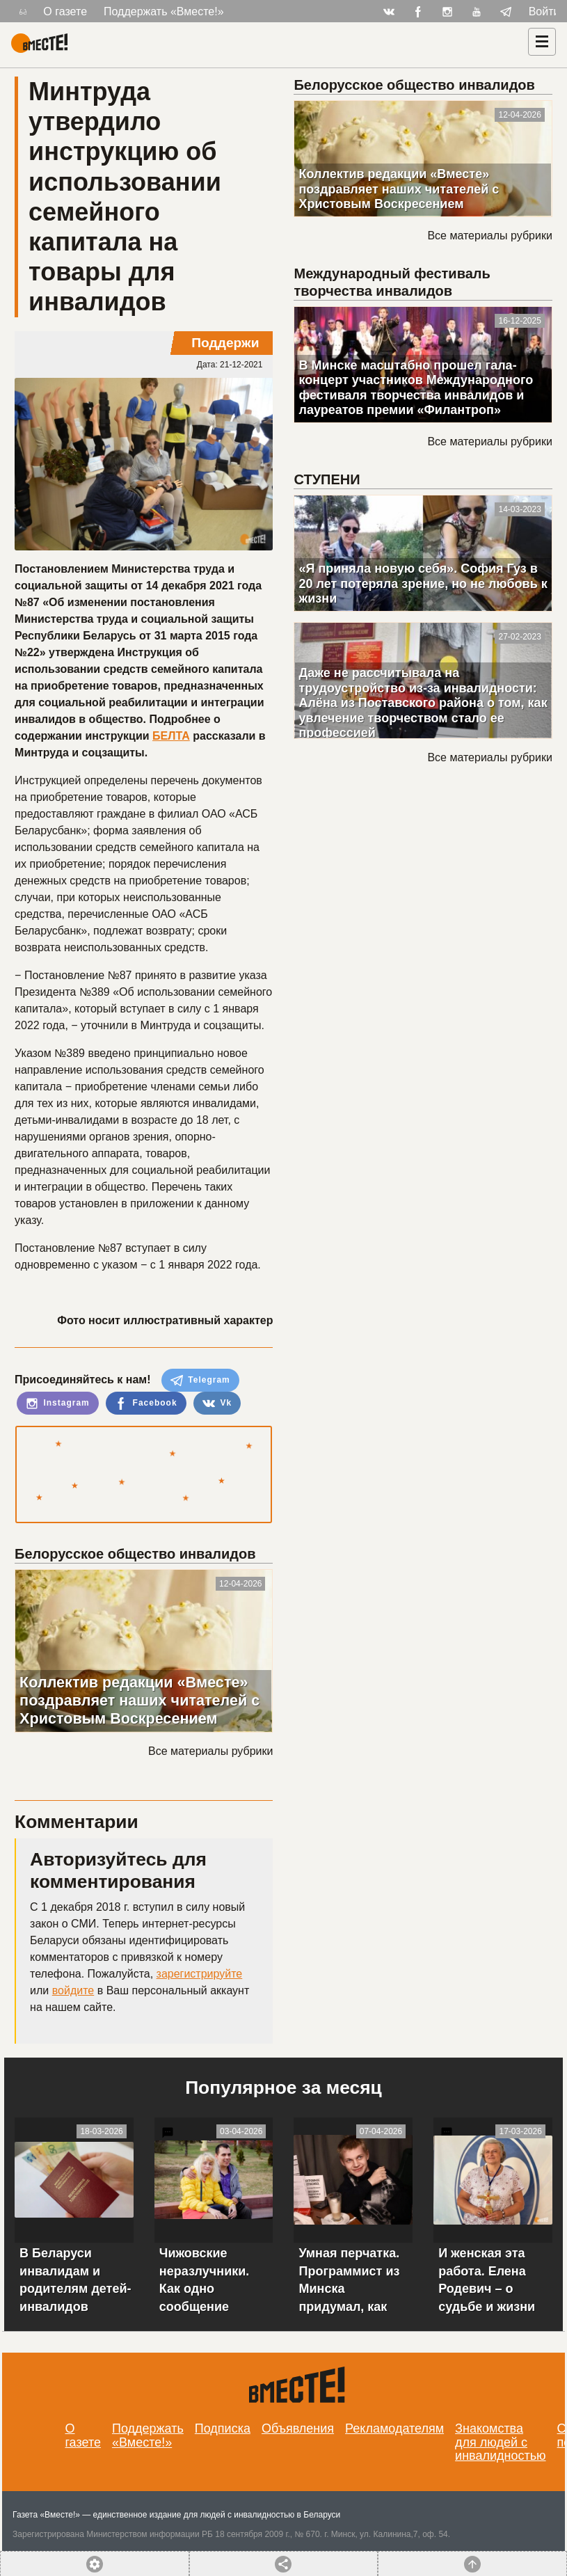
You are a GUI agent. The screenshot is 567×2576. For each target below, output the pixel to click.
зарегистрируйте (200, 1974)
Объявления (298, 2428)
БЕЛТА (171, 736)
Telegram (200, 1380)
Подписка (222, 2428)
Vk (217, 1403)
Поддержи (225, 342)
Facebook (146, 1403)
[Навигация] (542, 42)
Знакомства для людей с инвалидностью (500, 2442)
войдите (73, 1990)
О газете (65, 11)
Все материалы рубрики (210, 1751)
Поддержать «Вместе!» (164, 11)
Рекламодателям (394, 2428)
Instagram (58, 1403)
